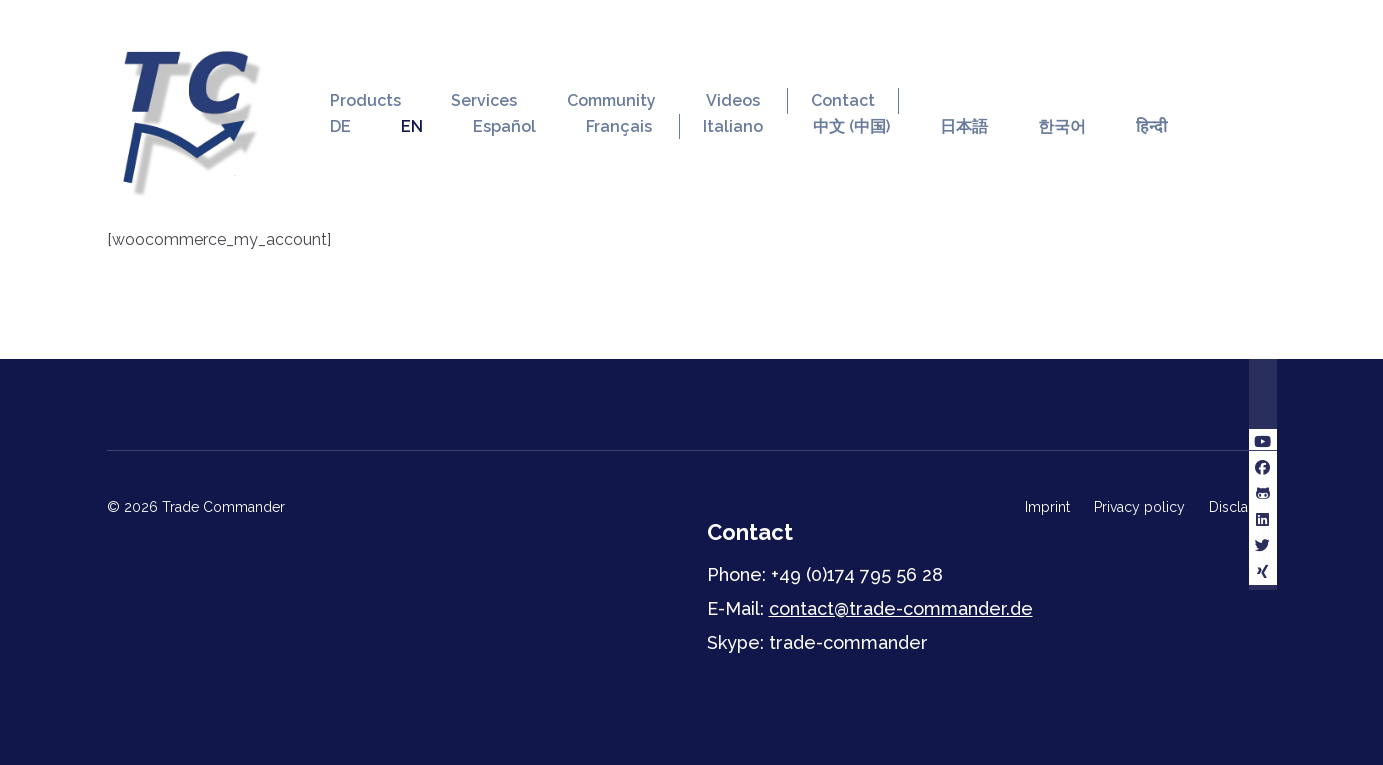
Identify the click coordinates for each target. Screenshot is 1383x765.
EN (412, 126)
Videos (733, 100)
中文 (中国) (851, 126)
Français (619, 126)
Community (611, 100)
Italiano (733, 126)
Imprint (1047, 507)
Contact (843, 100)
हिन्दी (1151, 126)
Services (484, 100)
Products (365, 100)
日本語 (964, 126)
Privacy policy (1139, 507)
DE (340, 126)
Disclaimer (1243, 507)
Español (504, 126)
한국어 (1062, 126)
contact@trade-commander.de (901, 608)
